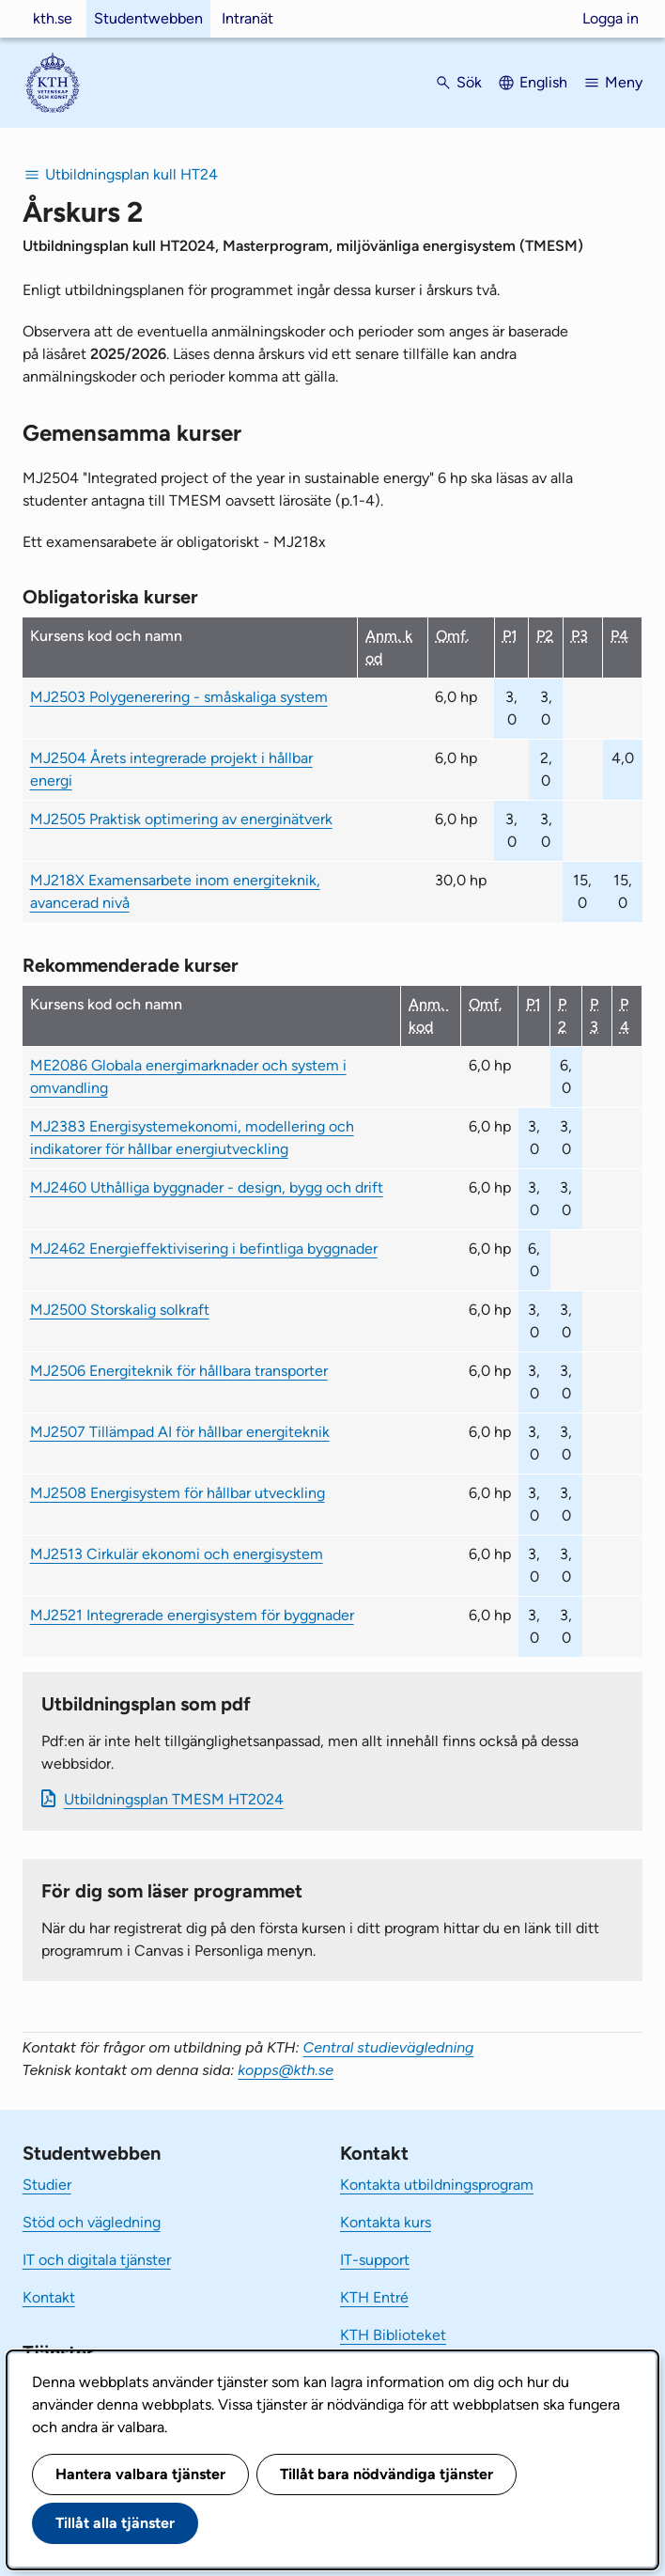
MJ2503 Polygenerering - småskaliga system (179, 697)
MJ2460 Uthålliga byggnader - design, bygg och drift (206, 1187)
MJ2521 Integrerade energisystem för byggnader (192, 1615)
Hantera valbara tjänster (140, 2474)
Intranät (247, 18)
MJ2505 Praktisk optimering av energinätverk (181, 819)
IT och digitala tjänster (97, 2260)
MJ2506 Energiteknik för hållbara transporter (179, 1371)
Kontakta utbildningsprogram (437, 2185)
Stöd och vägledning (92, 2222)
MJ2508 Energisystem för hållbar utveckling (177, 1493)
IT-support (375, 2260)
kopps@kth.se (285, 2070)
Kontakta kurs (385, 2222)
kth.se (52, 18)
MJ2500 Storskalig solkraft (119, 1310)
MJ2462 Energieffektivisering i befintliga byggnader (204, 1248)
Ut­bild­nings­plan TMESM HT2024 (174, 1799)
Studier (47, 2185)
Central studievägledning (388, 2047)
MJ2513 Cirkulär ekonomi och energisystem (176, 1554)
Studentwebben (148, 18)
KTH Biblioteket (393, 2335)
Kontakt (49, 2297)
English (543, 82)
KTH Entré (374, 2297)
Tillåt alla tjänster (115, 2523)
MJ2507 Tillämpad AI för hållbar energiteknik (180, 1432)
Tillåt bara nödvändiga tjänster (386, 2474)
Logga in (610, 18)
